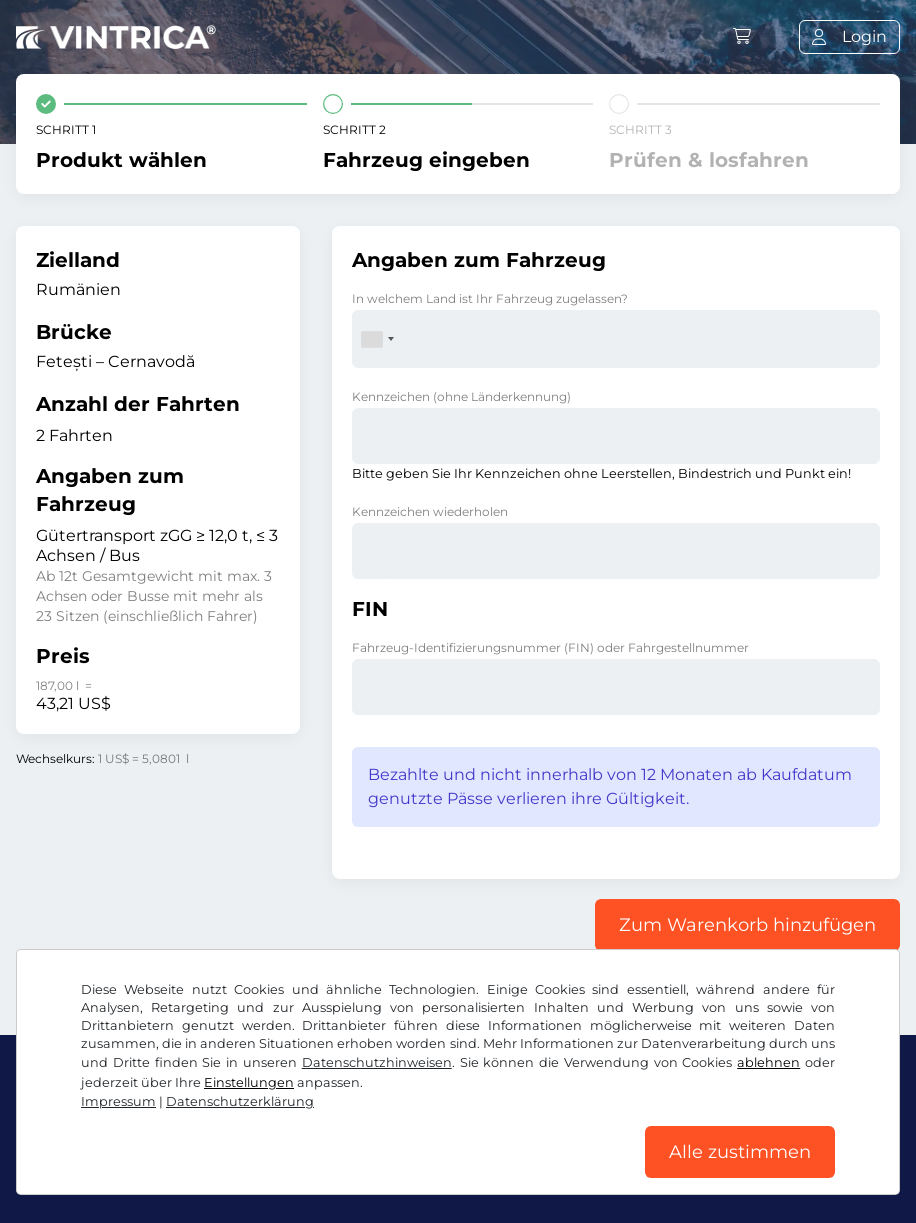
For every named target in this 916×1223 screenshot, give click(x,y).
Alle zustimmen (740, 1152)
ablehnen (768, 1062)
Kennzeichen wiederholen (430, 511)
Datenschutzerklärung (240, 1101)
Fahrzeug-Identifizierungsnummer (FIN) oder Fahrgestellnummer (550, 647)
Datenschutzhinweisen (377, 1062)
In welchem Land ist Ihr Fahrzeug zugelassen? (490, 298)
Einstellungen (249, 1082)
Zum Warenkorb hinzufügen (747, 925)
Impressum (118, 1101)
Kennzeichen (461, 396)
